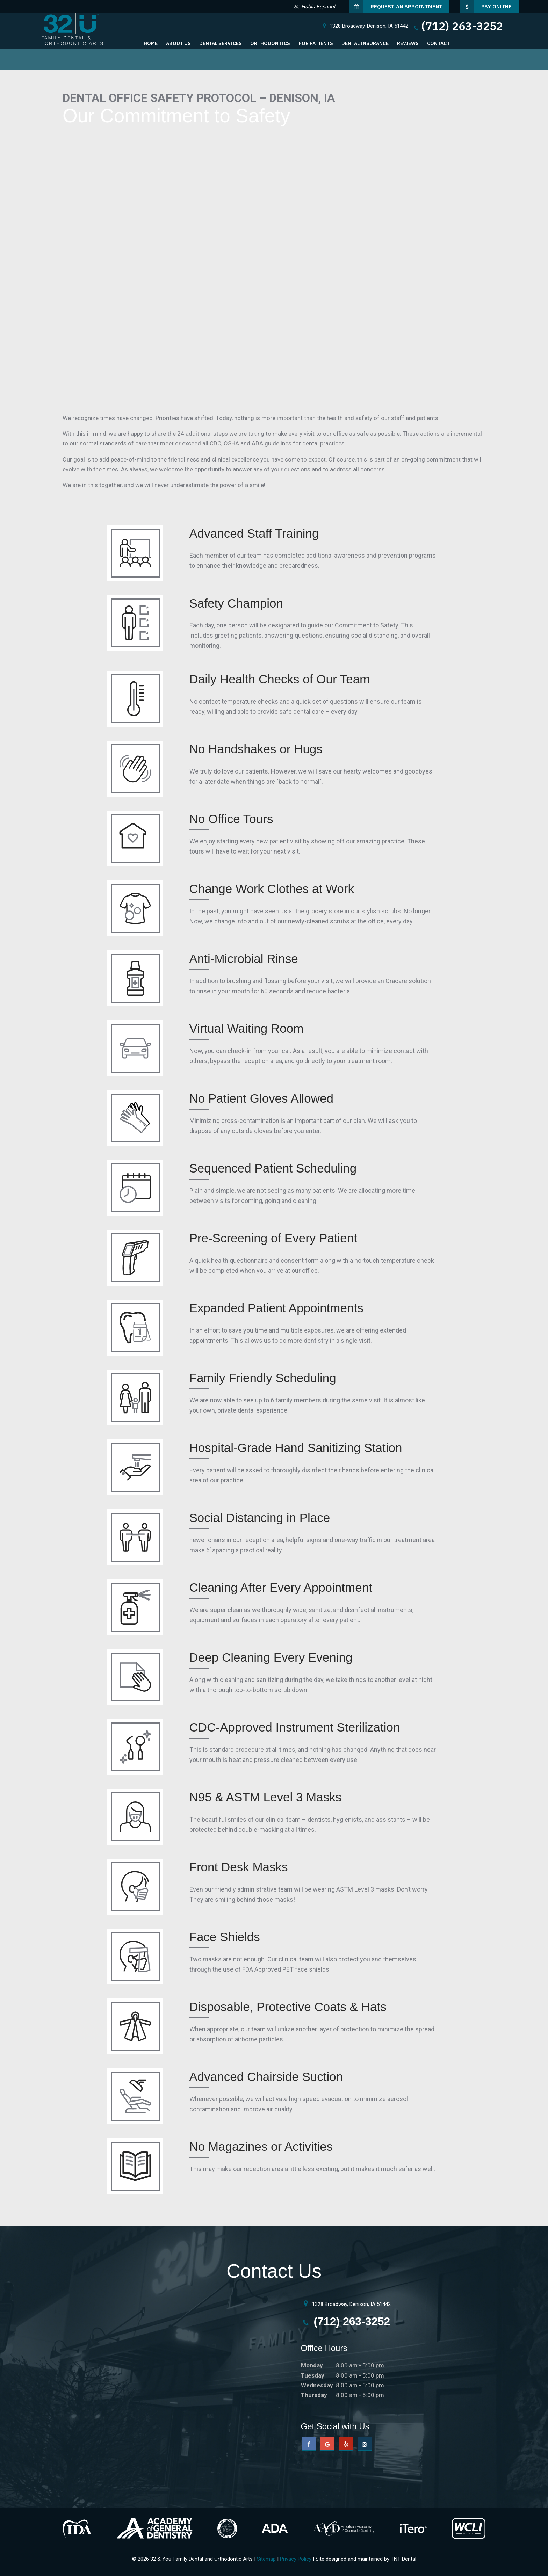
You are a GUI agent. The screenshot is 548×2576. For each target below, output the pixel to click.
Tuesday (312, 2375)
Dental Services (220, 43)
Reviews (408, 43)
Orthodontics (270, 43)
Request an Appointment (395, 6)
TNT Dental (403, 2559)
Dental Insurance (365, 43)
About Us (178, 43)
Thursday (314, 2395)
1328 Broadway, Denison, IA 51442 (346, 2303)
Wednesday (317, 2385)
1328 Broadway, (364, 26)
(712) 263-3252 (457, 26)
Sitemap (266, 2559)
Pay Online (486, 6)
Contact (438, 43)
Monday (312, 2365)
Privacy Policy (295, 2559)
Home (151, 43)
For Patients (316, 43)
